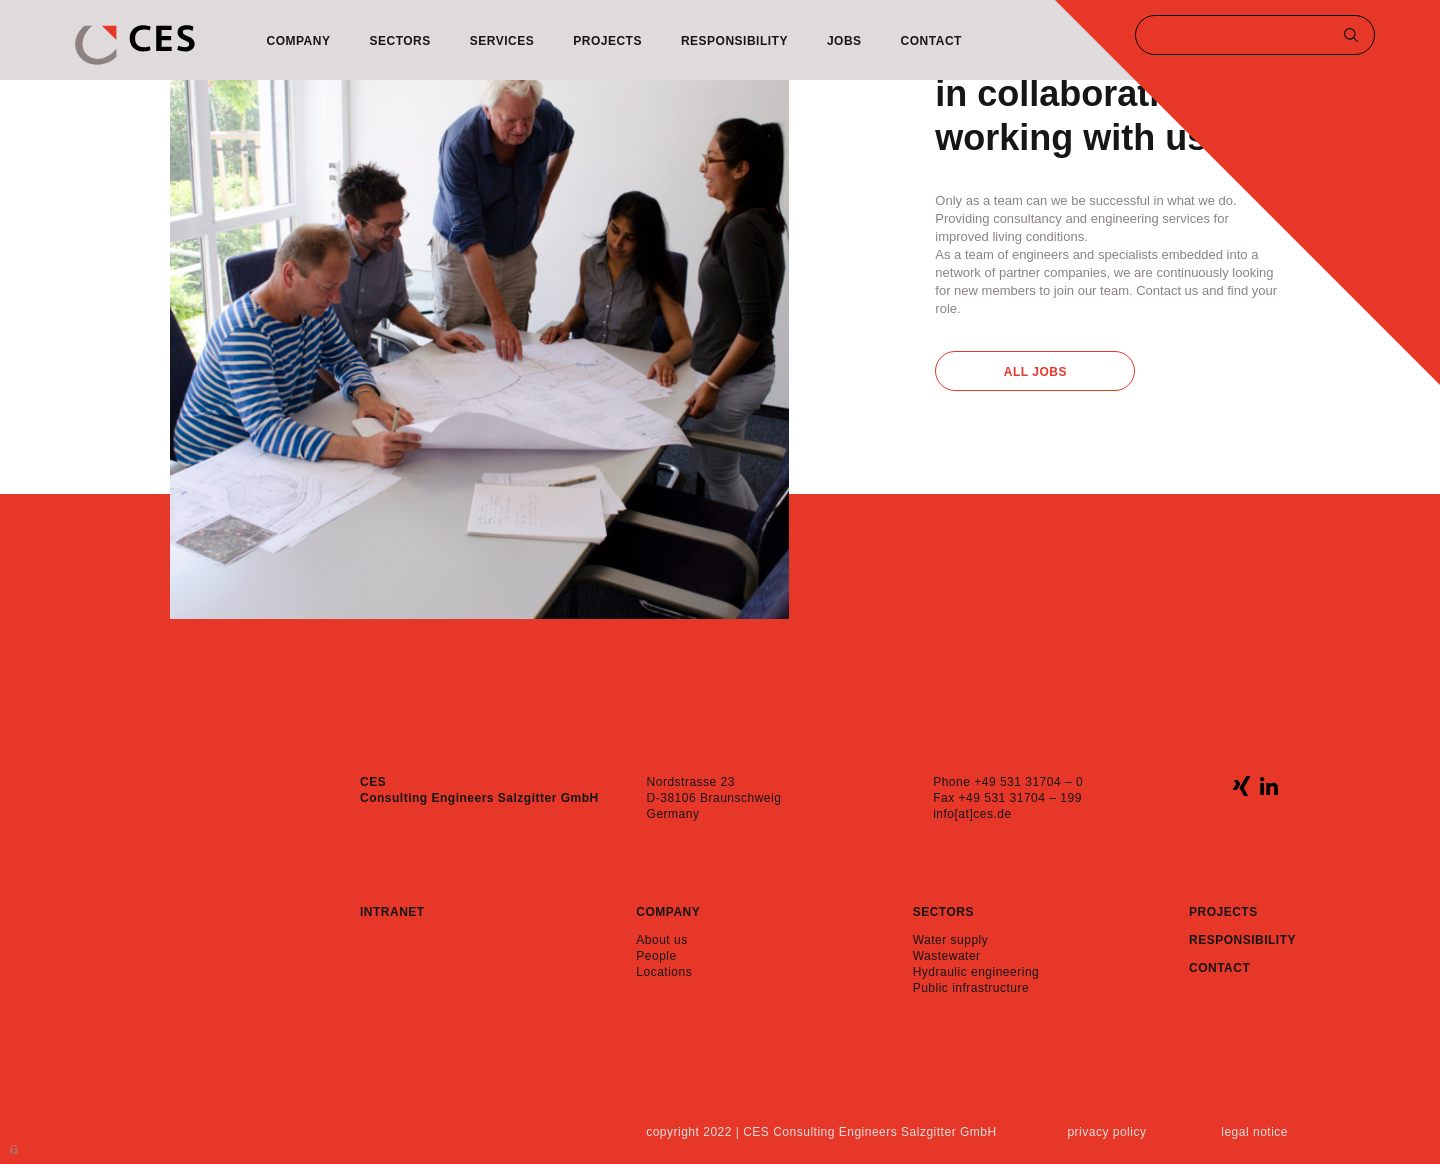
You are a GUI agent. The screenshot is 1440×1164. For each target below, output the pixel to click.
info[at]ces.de (972, 814)
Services (502, 41)
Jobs (844, 41)
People (656, 956)
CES (135, 45)
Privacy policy (1106, 1132)
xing (1241, 785)
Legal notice (1254, 1132)
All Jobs (1035, 372)
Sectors (399, 41)
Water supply (951, 940)
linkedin (1268, 785)
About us (661, 940)
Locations (664, 972)
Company (299, 41)
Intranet (392, 912)
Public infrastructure (971, 988)
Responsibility (734, 41)
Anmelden (15, 1148)
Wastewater (947, 956)
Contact (931, 41)
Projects (607, 41)
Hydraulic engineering (976, 972)
